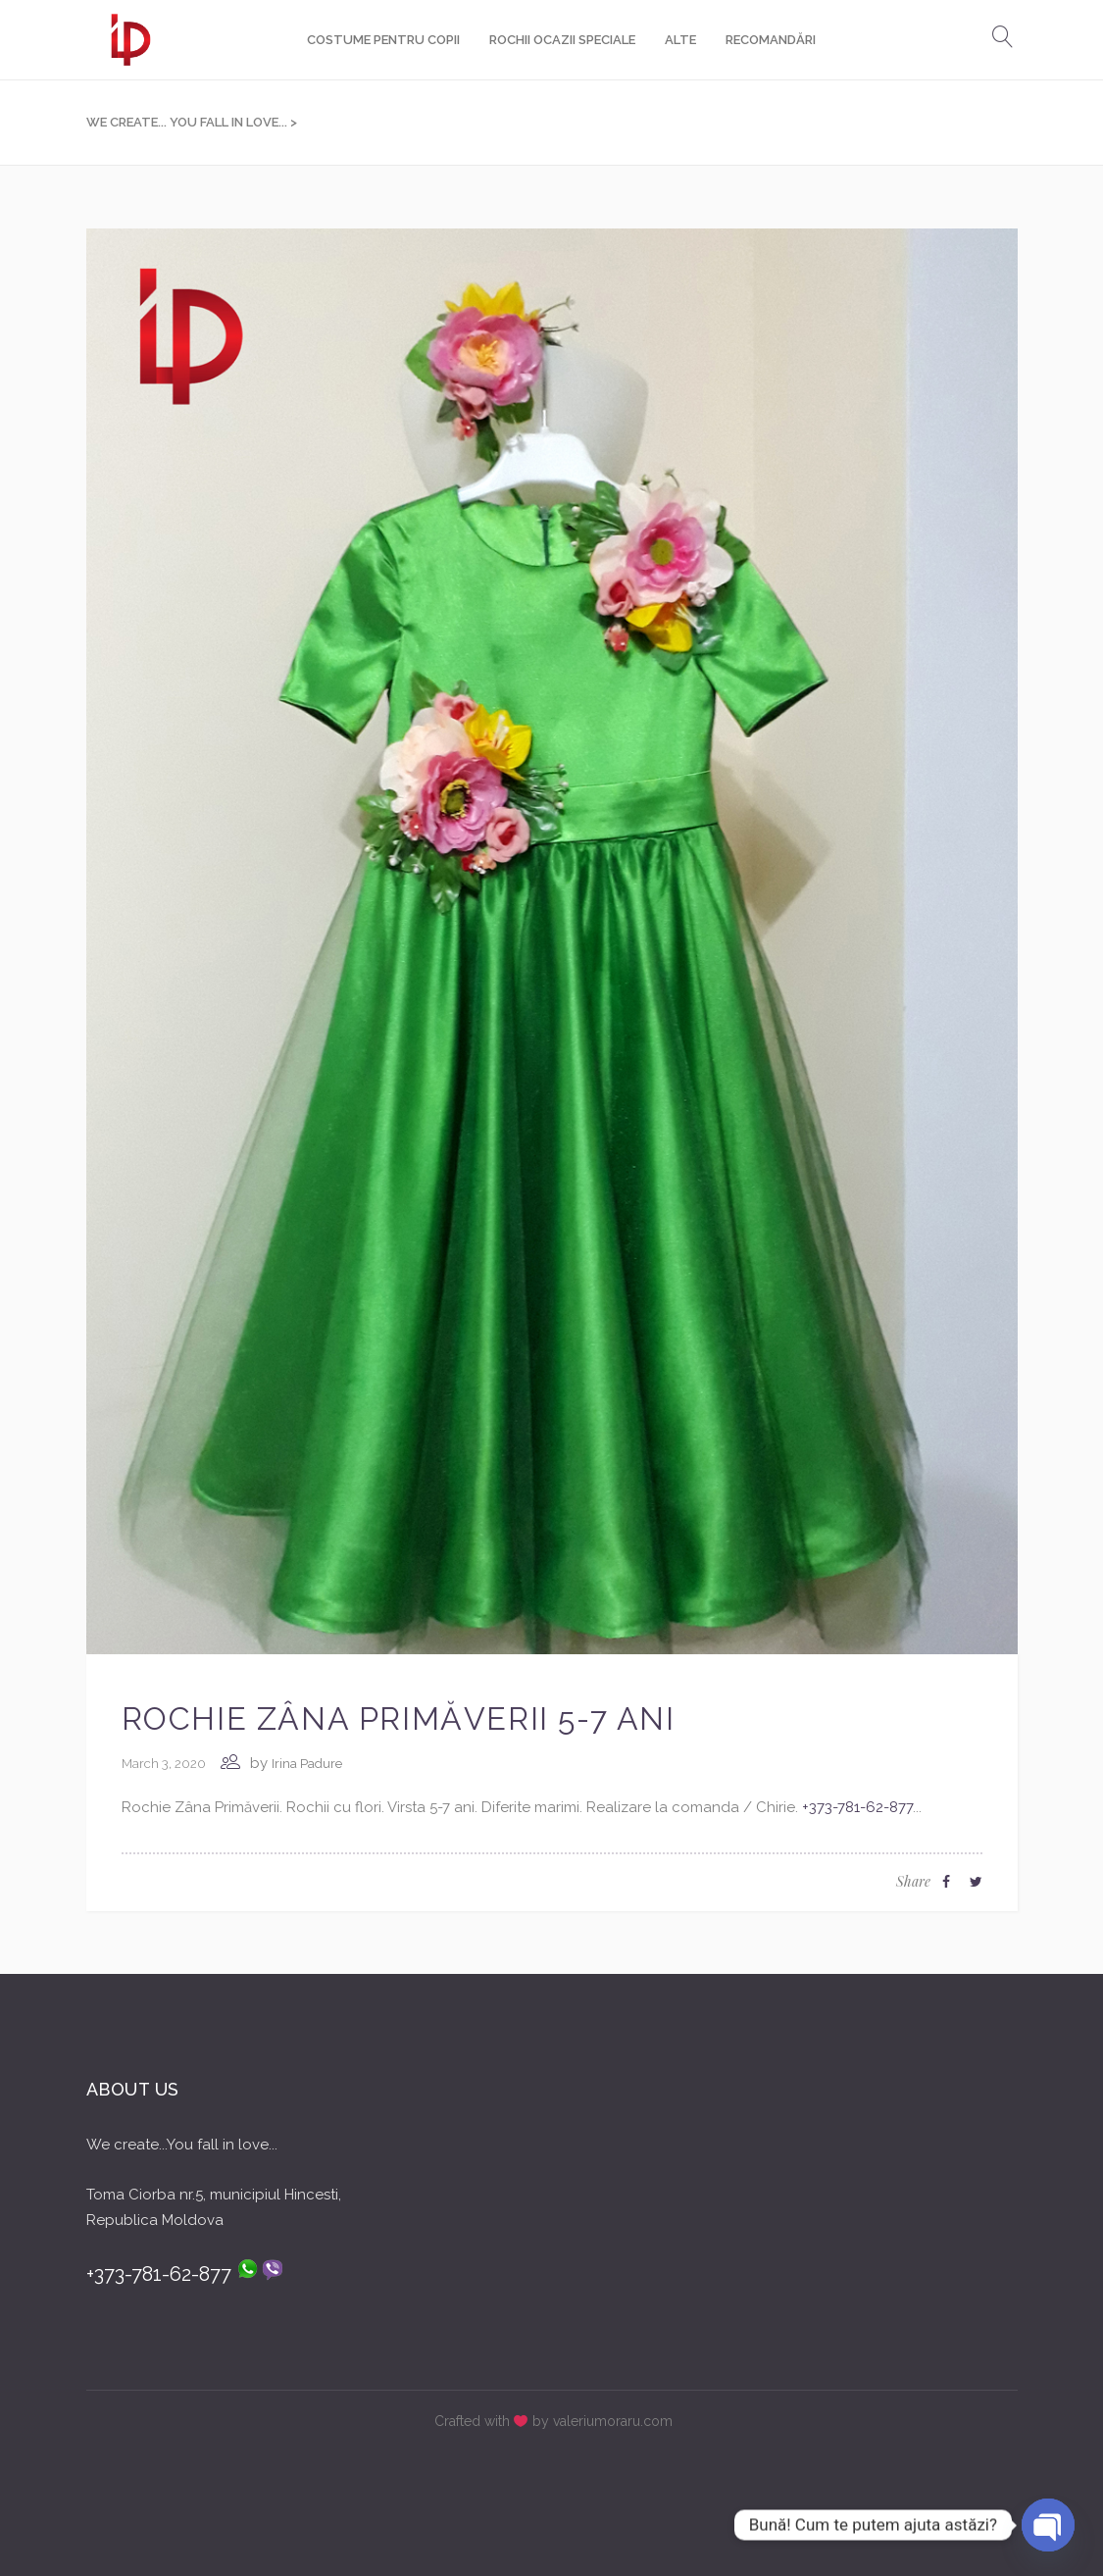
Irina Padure (307, 1763)
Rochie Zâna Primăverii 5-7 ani (399, 1718)
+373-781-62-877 (857, 1807)
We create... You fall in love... (186, 122)
